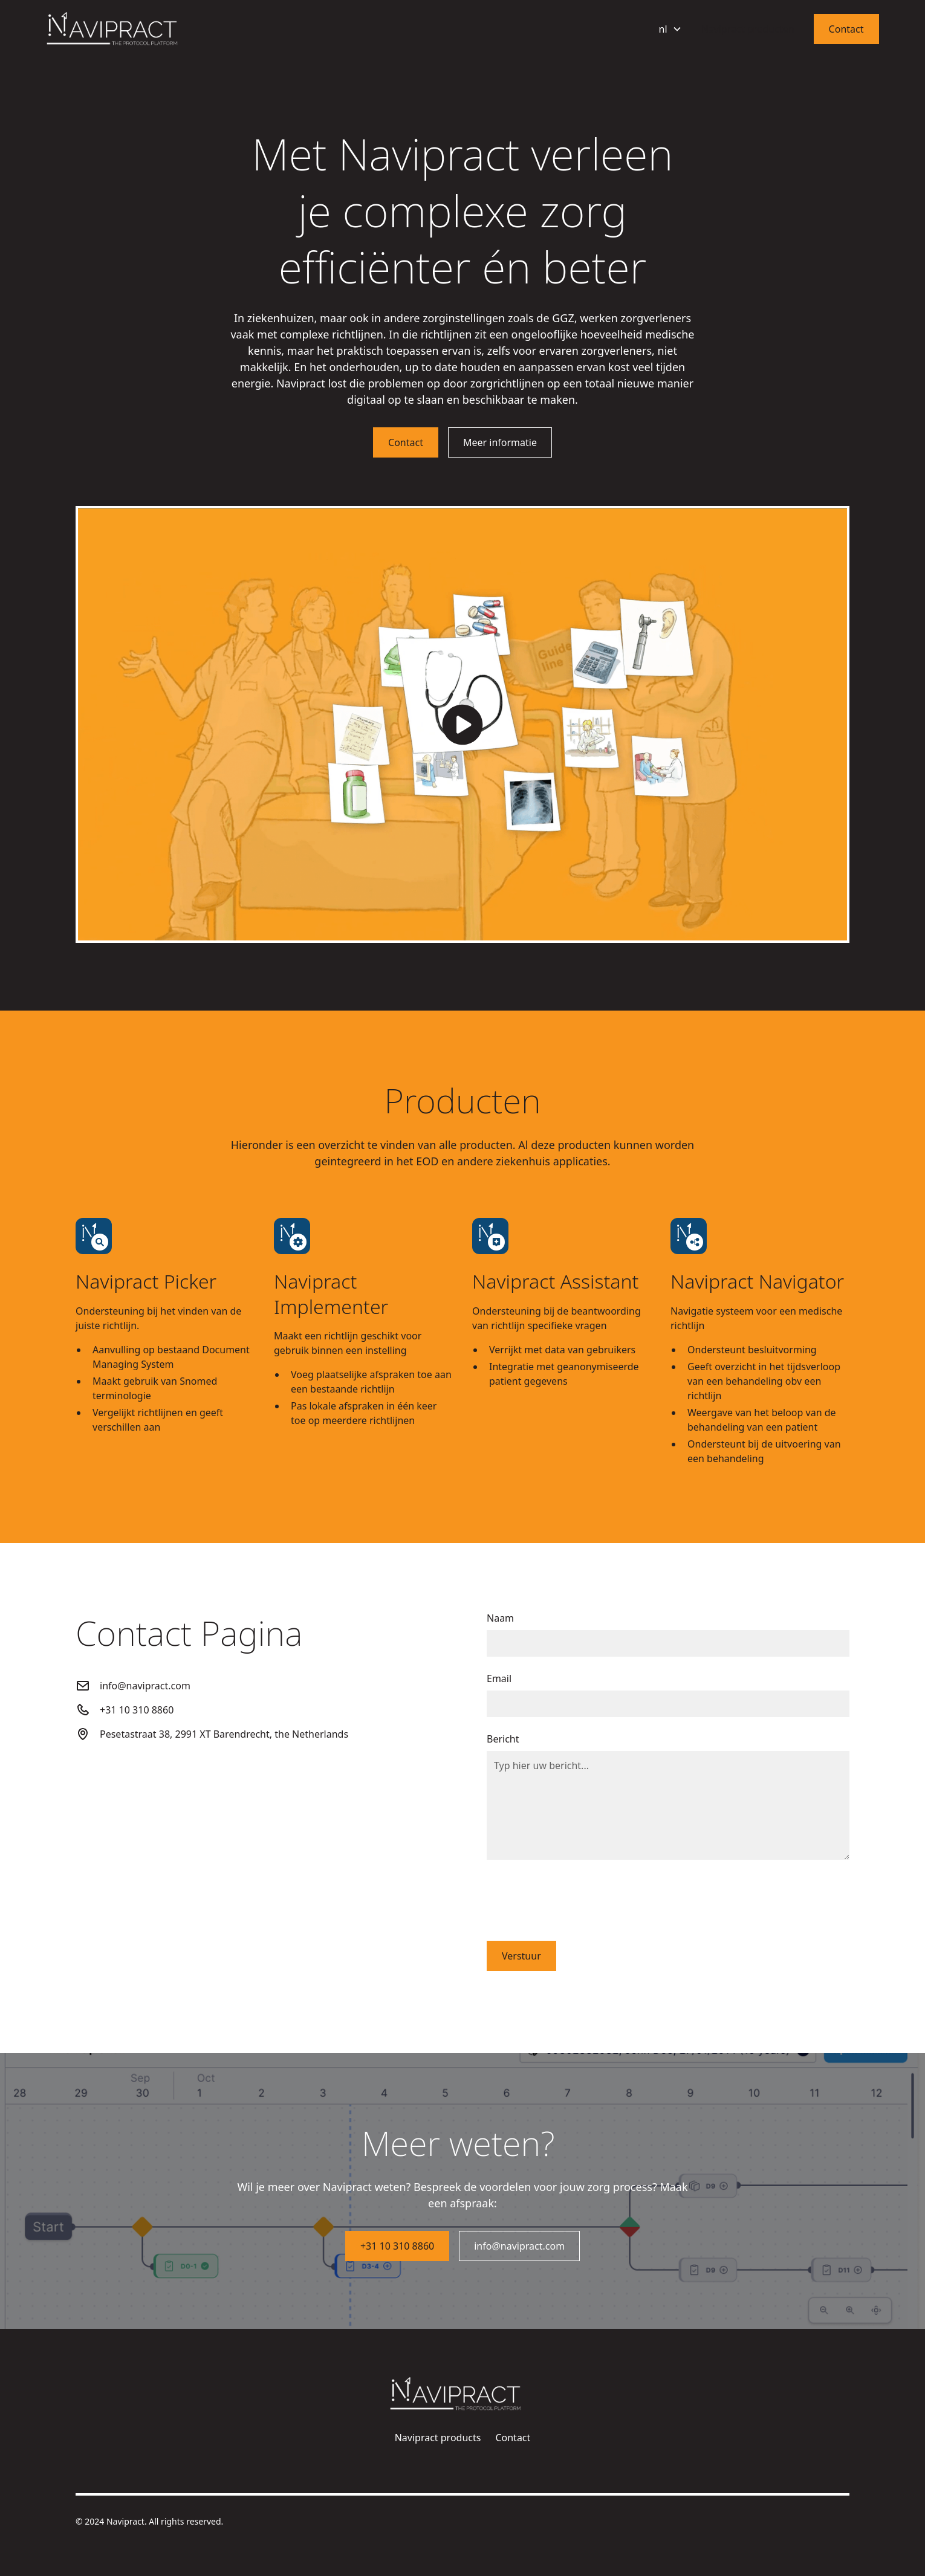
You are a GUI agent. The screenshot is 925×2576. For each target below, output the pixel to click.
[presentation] (578, 1897)
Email (499, 1678)
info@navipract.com (519, 2246)
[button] (670, 29)
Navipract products (438, 2437)
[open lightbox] (462, 724)
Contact (846, 29)
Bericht (503, 1739)
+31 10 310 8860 (397, 2246)
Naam (500, 1618)
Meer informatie (500, 442)
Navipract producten (747, 29)
